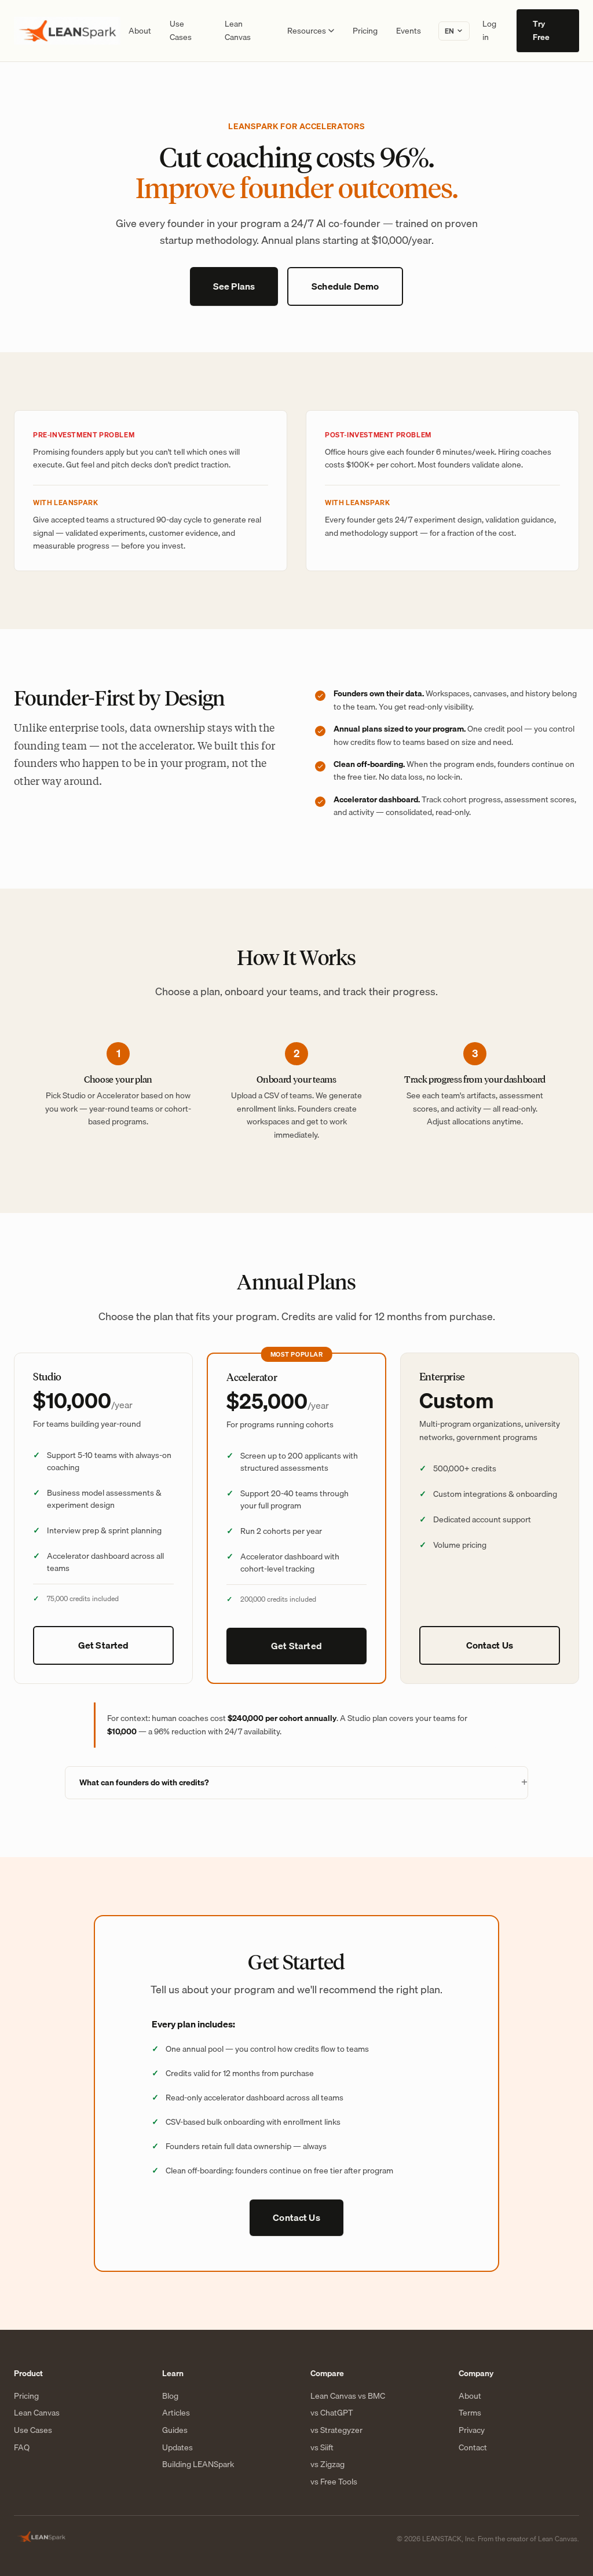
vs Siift (322, 2448)
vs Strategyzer (336, 2430)
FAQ (22, 2448)
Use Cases (181, 30)
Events (408, 30)
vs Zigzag (327, 2465)
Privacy (472, 2430)
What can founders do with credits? (143, 1782)
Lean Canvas (238, 30)
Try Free (541, 30)
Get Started (103, 1645)
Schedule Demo (345, 286)
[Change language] (454, 31)
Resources (310, 30)
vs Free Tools (333, 2482)
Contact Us (490, 1645)
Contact (473, 2448)
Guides (175, 2430)
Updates (177, 2448)
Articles (176, 2413)
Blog (170, 2396)
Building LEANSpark (198, 2465)
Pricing (365, 30)
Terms (470, 2413)
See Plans (234, 286)
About (140, 30)
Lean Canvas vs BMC (347, 2396)
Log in (489, 30)
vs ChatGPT (331, 2413)
